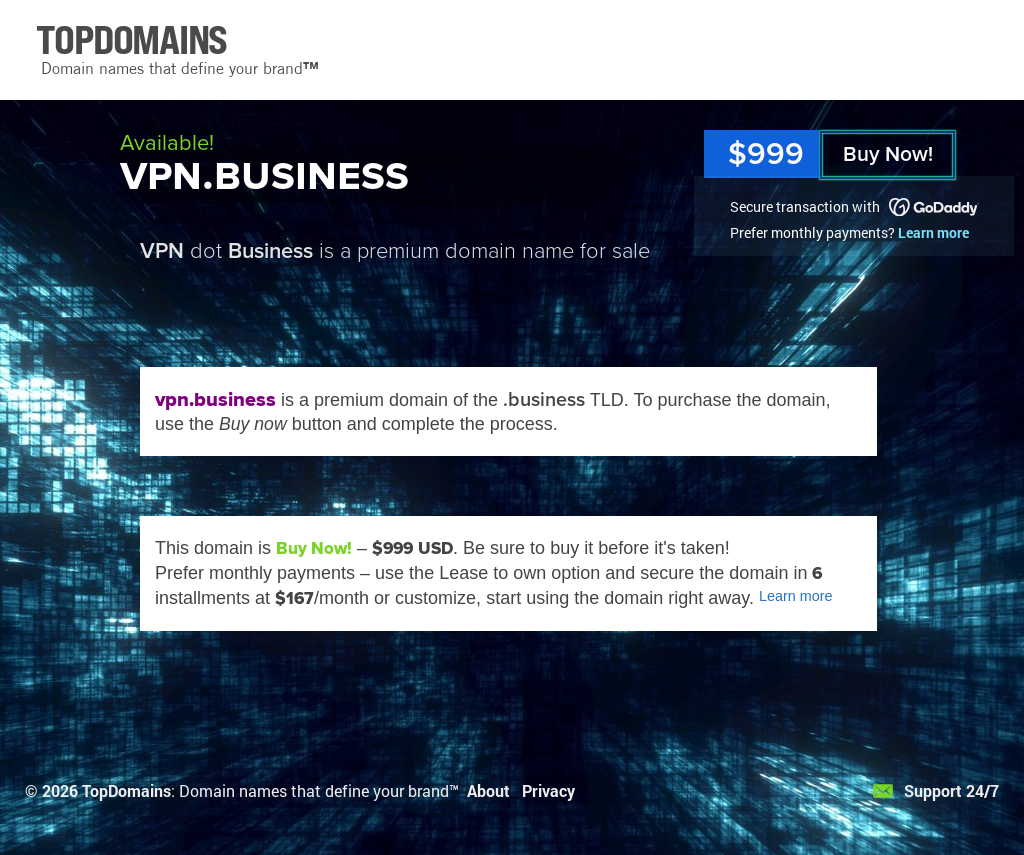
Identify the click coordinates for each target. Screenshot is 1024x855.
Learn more (933, 232)
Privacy (548, 790)
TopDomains (126, 790)
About (488, 790)
